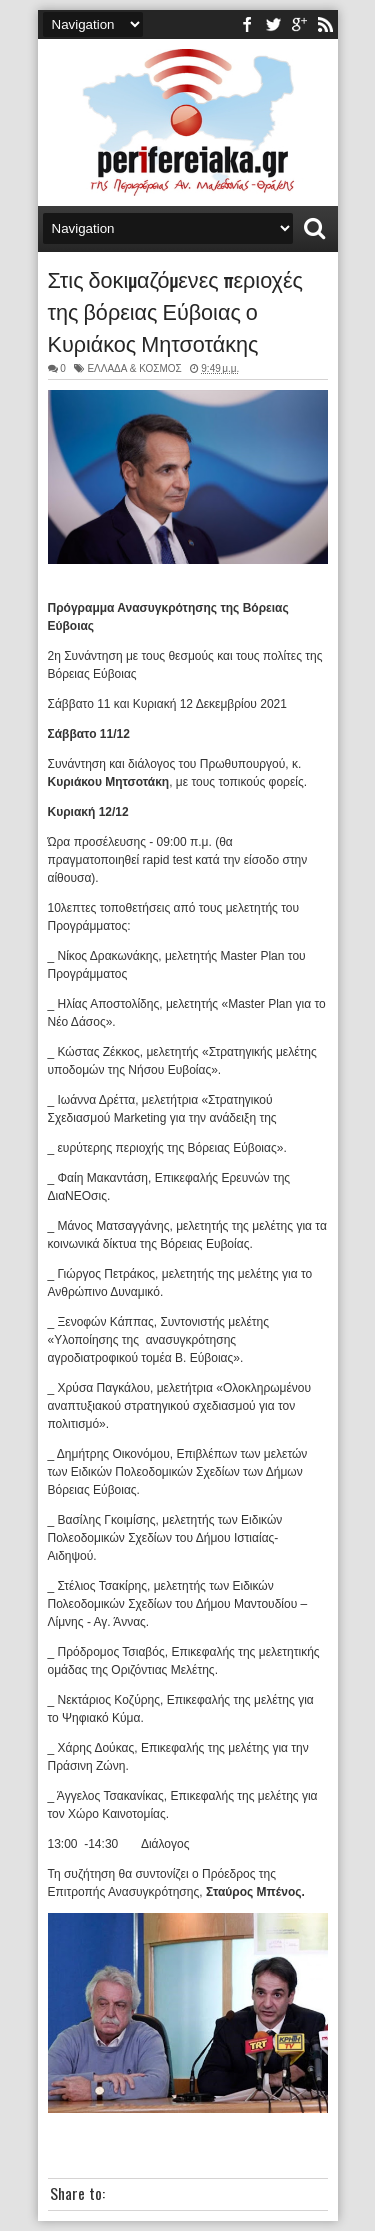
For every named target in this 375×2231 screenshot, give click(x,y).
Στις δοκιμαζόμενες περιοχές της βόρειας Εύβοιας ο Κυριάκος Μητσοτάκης (175, 310)
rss (325, 24)
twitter (273, 24)
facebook (247, 24)
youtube (299, 24)
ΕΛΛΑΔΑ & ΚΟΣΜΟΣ (134, 368)
